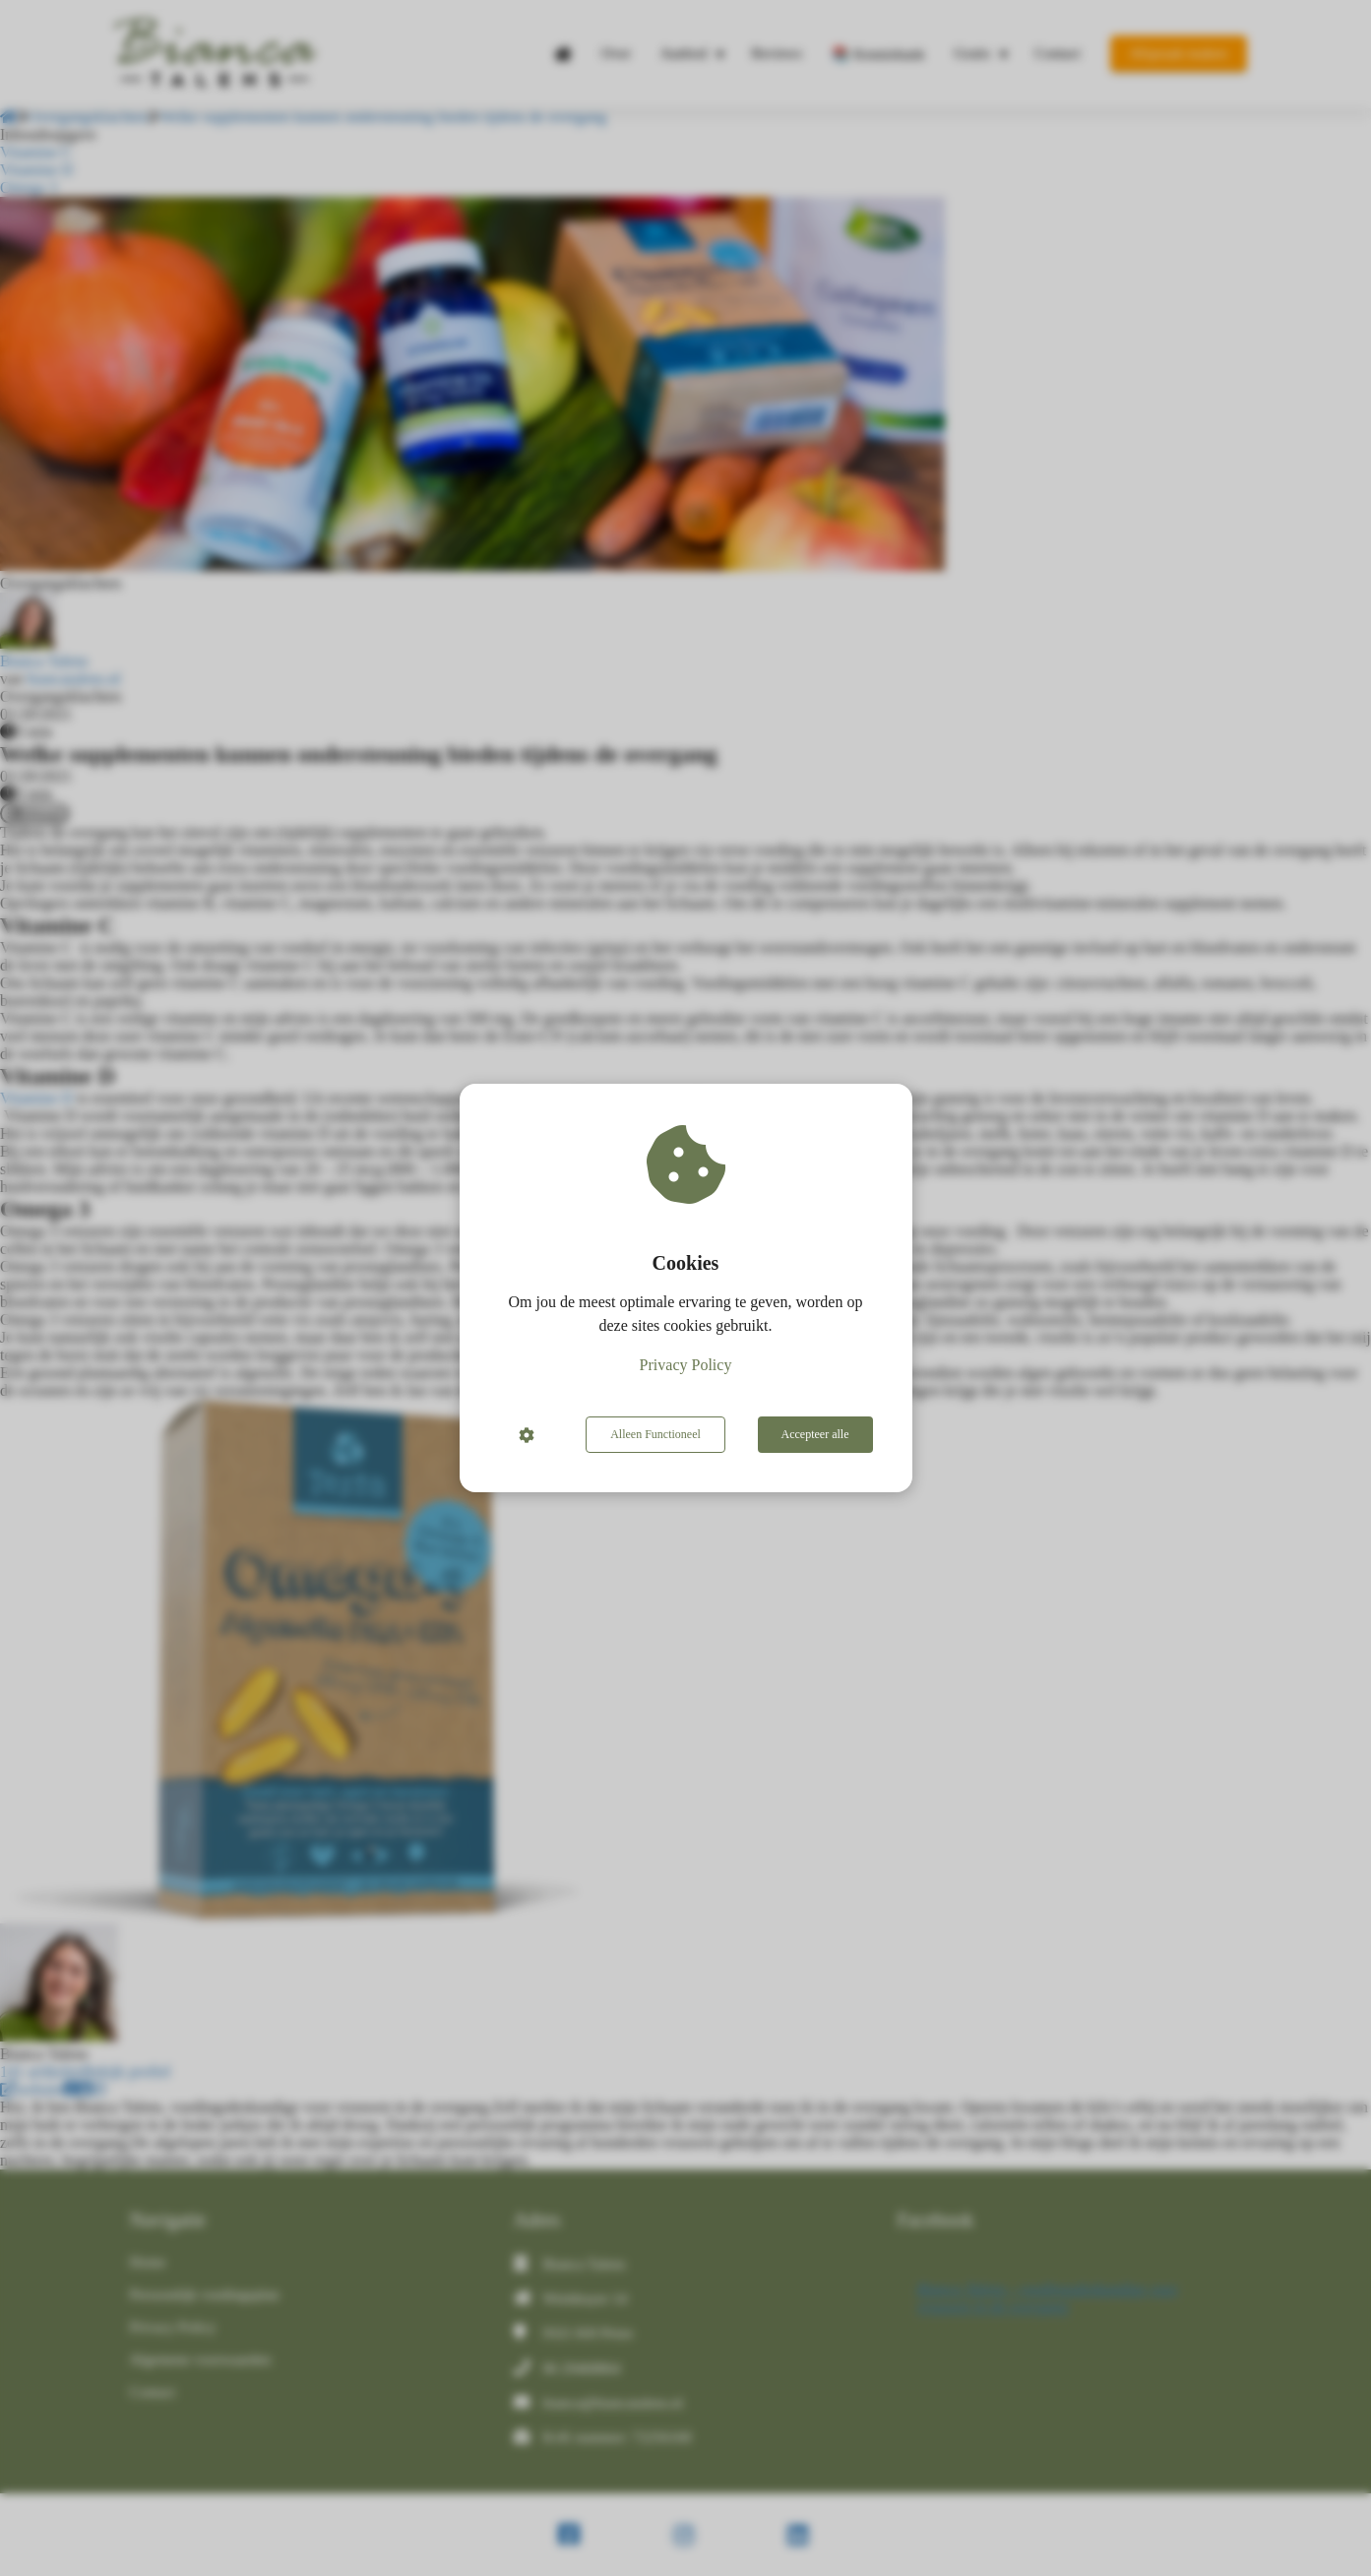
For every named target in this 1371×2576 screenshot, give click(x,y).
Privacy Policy (686, 1364)
